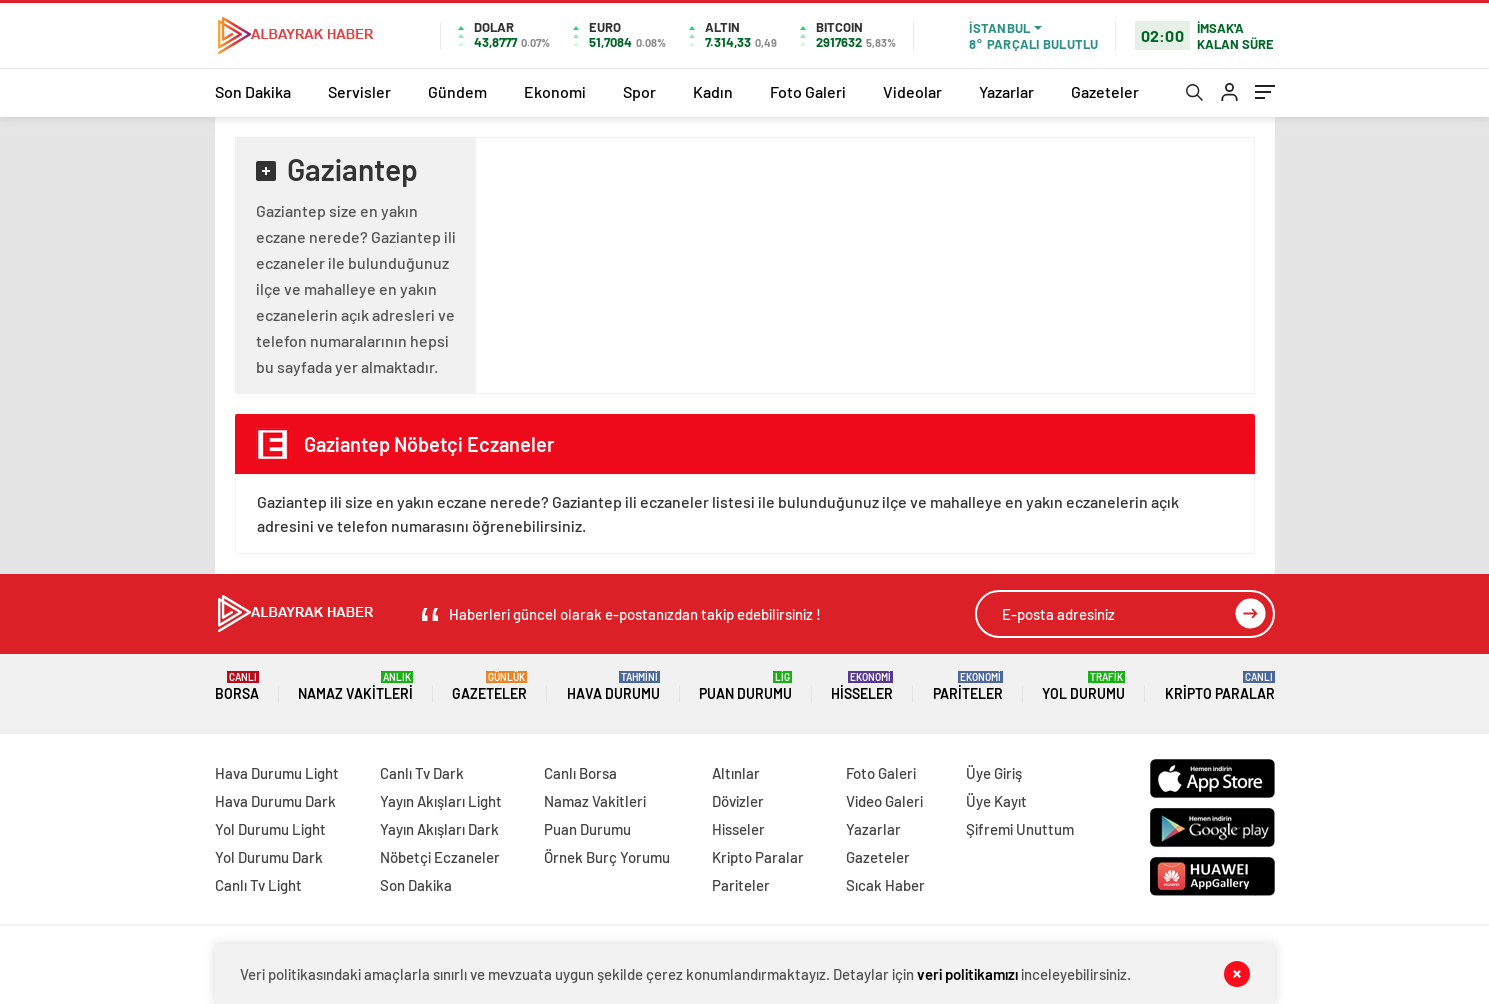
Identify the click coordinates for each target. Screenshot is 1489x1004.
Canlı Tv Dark (422, 773)
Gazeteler (1105, 91)
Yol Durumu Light (270, 829)
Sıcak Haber (885, 885)
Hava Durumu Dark (275, 801)
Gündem (457, 91)
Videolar (912, 91)
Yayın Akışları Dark (439, 829)
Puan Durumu (745, 686)
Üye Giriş (994, 773)
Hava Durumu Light (277, 773)
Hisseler (862, 686)
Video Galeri (884, 801)
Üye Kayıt (996, 801)
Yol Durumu (1083, 686)
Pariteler (968, 686)
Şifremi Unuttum (1020, 829)
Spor (639, 91)
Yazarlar (1006, 91)
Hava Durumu (613, 686)
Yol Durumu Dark (269, 857)
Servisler (359, 91)
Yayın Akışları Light (441, 801)
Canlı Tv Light (258, 885)
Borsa (237, 686)
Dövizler (738, 801)
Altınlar (736, 773)
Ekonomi (555, 91)
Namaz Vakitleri (355, 686)
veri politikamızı (967, 974)
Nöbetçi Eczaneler (440, 857)
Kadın (713, 91)
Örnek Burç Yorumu (607, 857)
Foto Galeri (808, 91)
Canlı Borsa (580, 773)
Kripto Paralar (1220, 686)
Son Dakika (253, 91)
